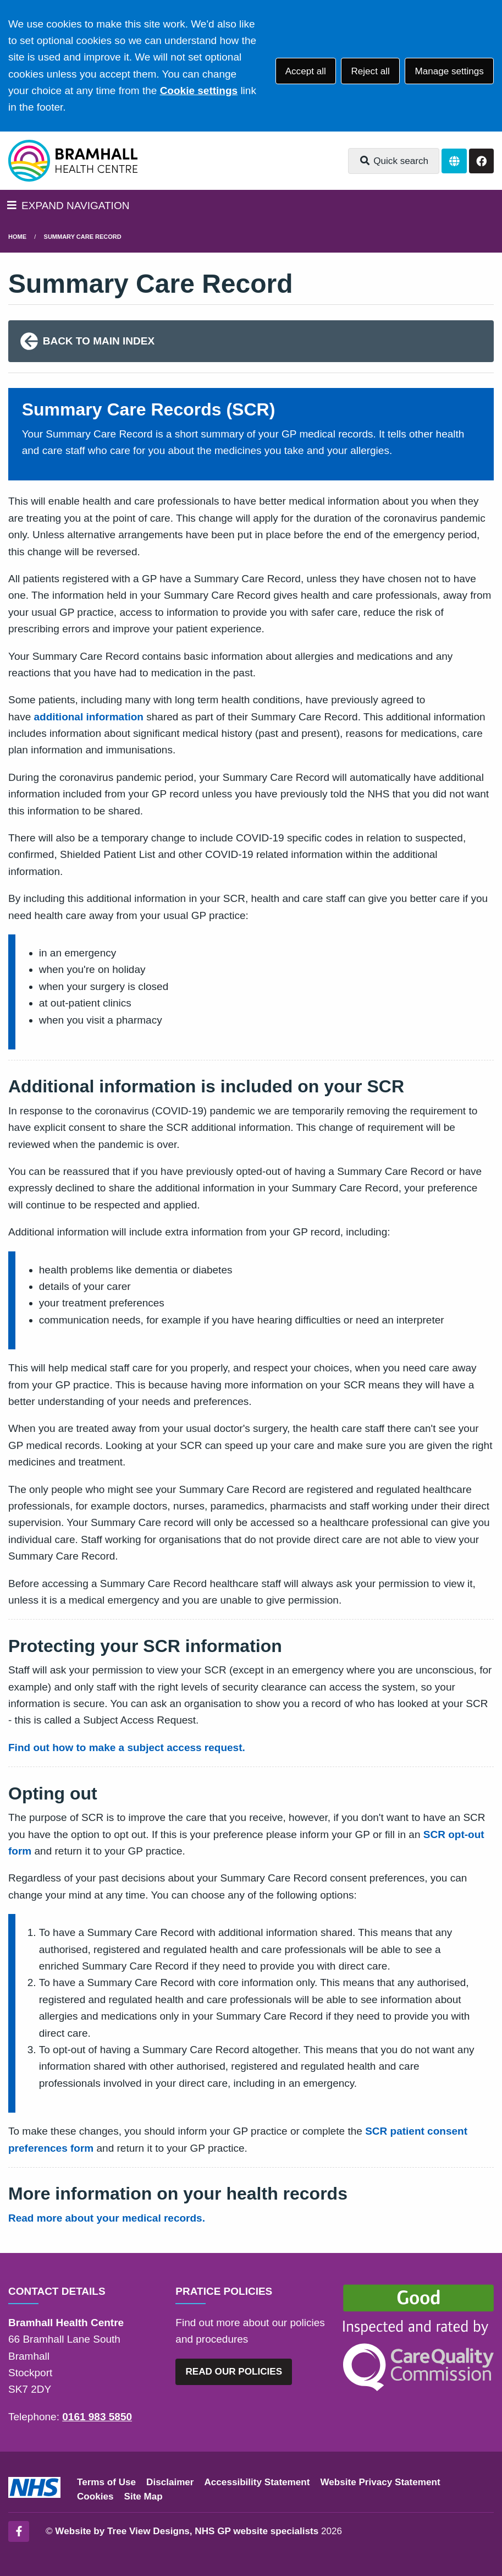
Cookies (95, 2496)
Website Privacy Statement (380, 2482)
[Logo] (72, 161)
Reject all (370, 71)
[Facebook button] (481, 161)
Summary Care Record (83, 236)
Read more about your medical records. (106, 2218)
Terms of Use (106, 2482)
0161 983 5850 (97, 2416)
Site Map (143, 2496)
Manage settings (449, 71)
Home (17, 236)
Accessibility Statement (257, 2482)
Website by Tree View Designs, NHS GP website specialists (186, 2531)
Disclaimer (170, 2482)
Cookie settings (199, 90)
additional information (89, 717)
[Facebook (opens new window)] (18, 2531)
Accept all (305, 71)
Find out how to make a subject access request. (126, 1747)
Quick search (393, 161)
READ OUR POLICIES (233, 2371)
